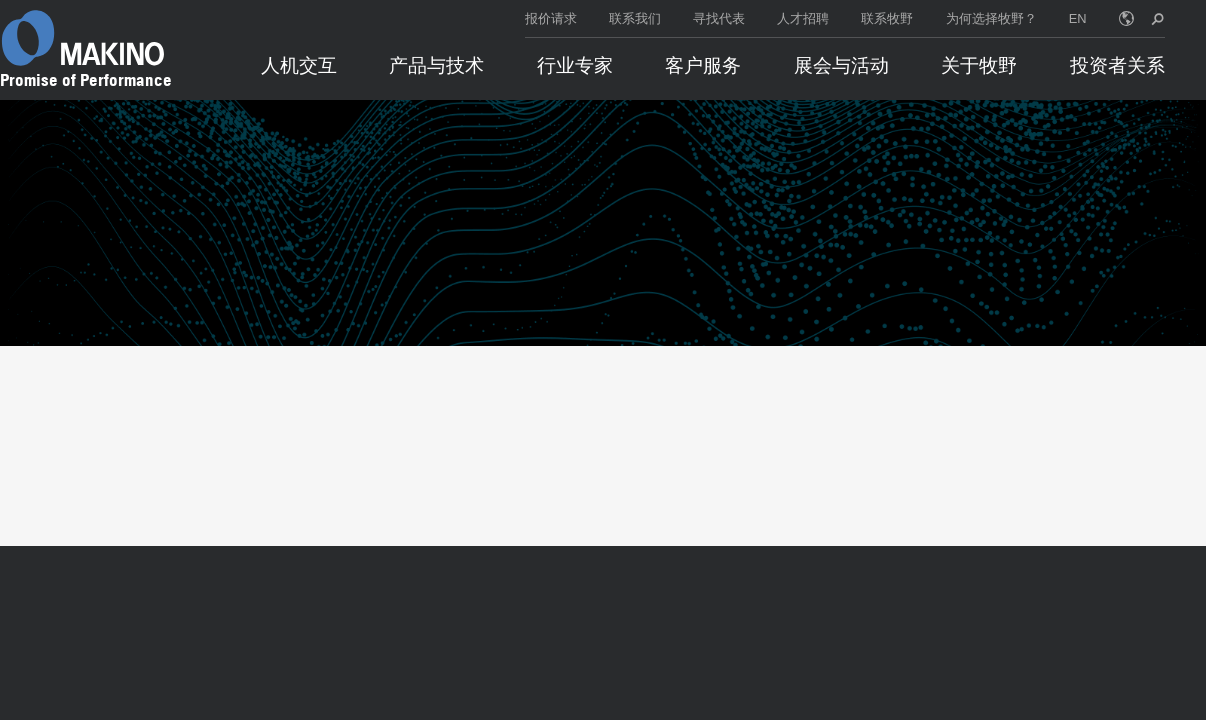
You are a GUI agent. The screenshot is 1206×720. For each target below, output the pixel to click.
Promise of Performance (86, 80)
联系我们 (635, 18)
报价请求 (551, 18)
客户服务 (703, 65)
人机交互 (299, 65)
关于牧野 (979, 65)
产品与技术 (436, 65)
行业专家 (575, 65)
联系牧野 (887, 18)
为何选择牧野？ (991, 18)
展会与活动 (841, 65)
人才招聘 (803, 18)
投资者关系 (1117, 65)
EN (1078, 18)
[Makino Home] (83, 38)
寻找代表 (719, 18)
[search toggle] (1157, 18)
